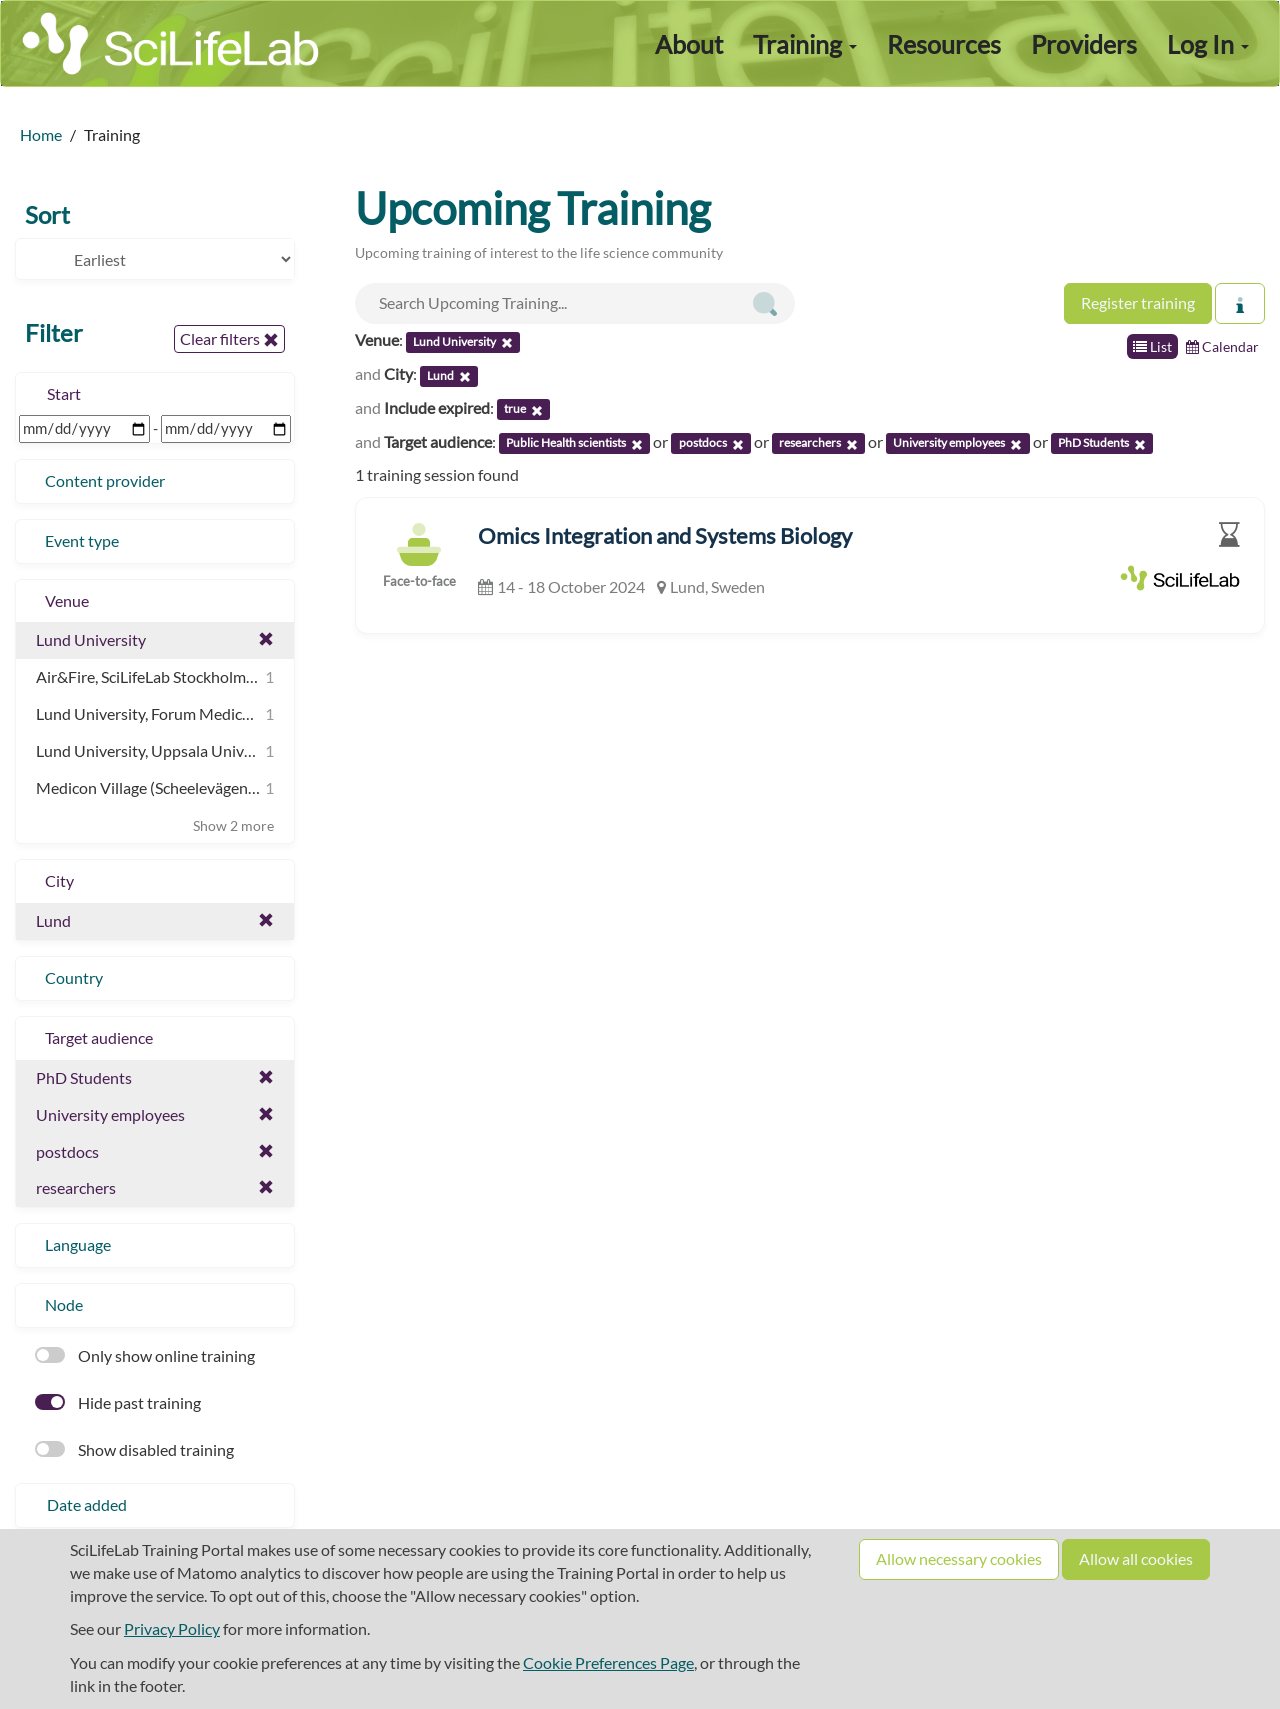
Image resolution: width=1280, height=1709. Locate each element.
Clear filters (229, 339)
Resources (944, 44)
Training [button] (805, 44)
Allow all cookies (1136, 1558)
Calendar (1222, 346)
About (689, 44)
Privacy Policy (172, 1628)
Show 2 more (233, 825)
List (1152, 346)
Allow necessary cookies (959, 1558)
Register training (1138, 302)
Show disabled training (134, 1449)
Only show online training (145, 1355)
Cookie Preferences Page (608, 1662)
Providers (1084, 44)
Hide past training (118, 1402)
